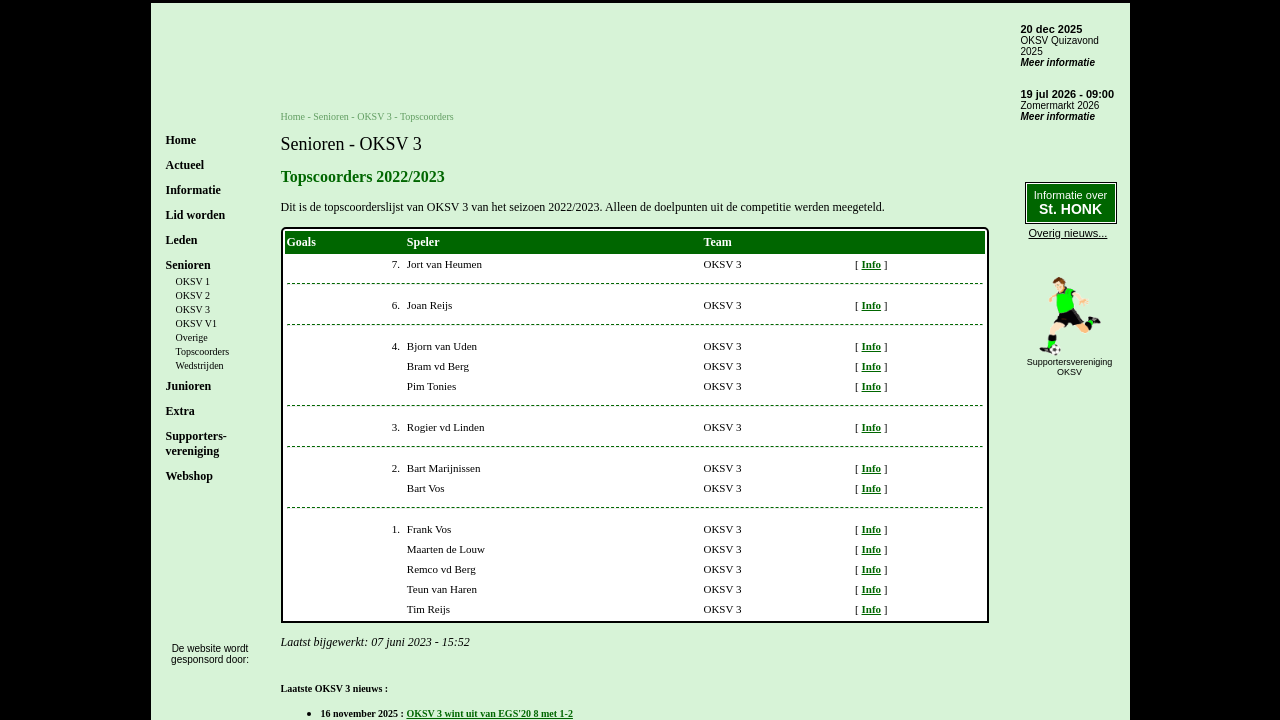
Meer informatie (1058, 62)
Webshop (189, 476)
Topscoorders (203, 351)
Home (181, 140)
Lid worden (196, 215)
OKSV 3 (193, 309)
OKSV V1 (197, 323)
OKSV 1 (193, 281)
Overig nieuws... (1068, 233)
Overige (192, 337)
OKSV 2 (193, 295)
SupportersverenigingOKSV (1070, 367)
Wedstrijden (200, 365)
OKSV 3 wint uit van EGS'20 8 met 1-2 (489, 713)
